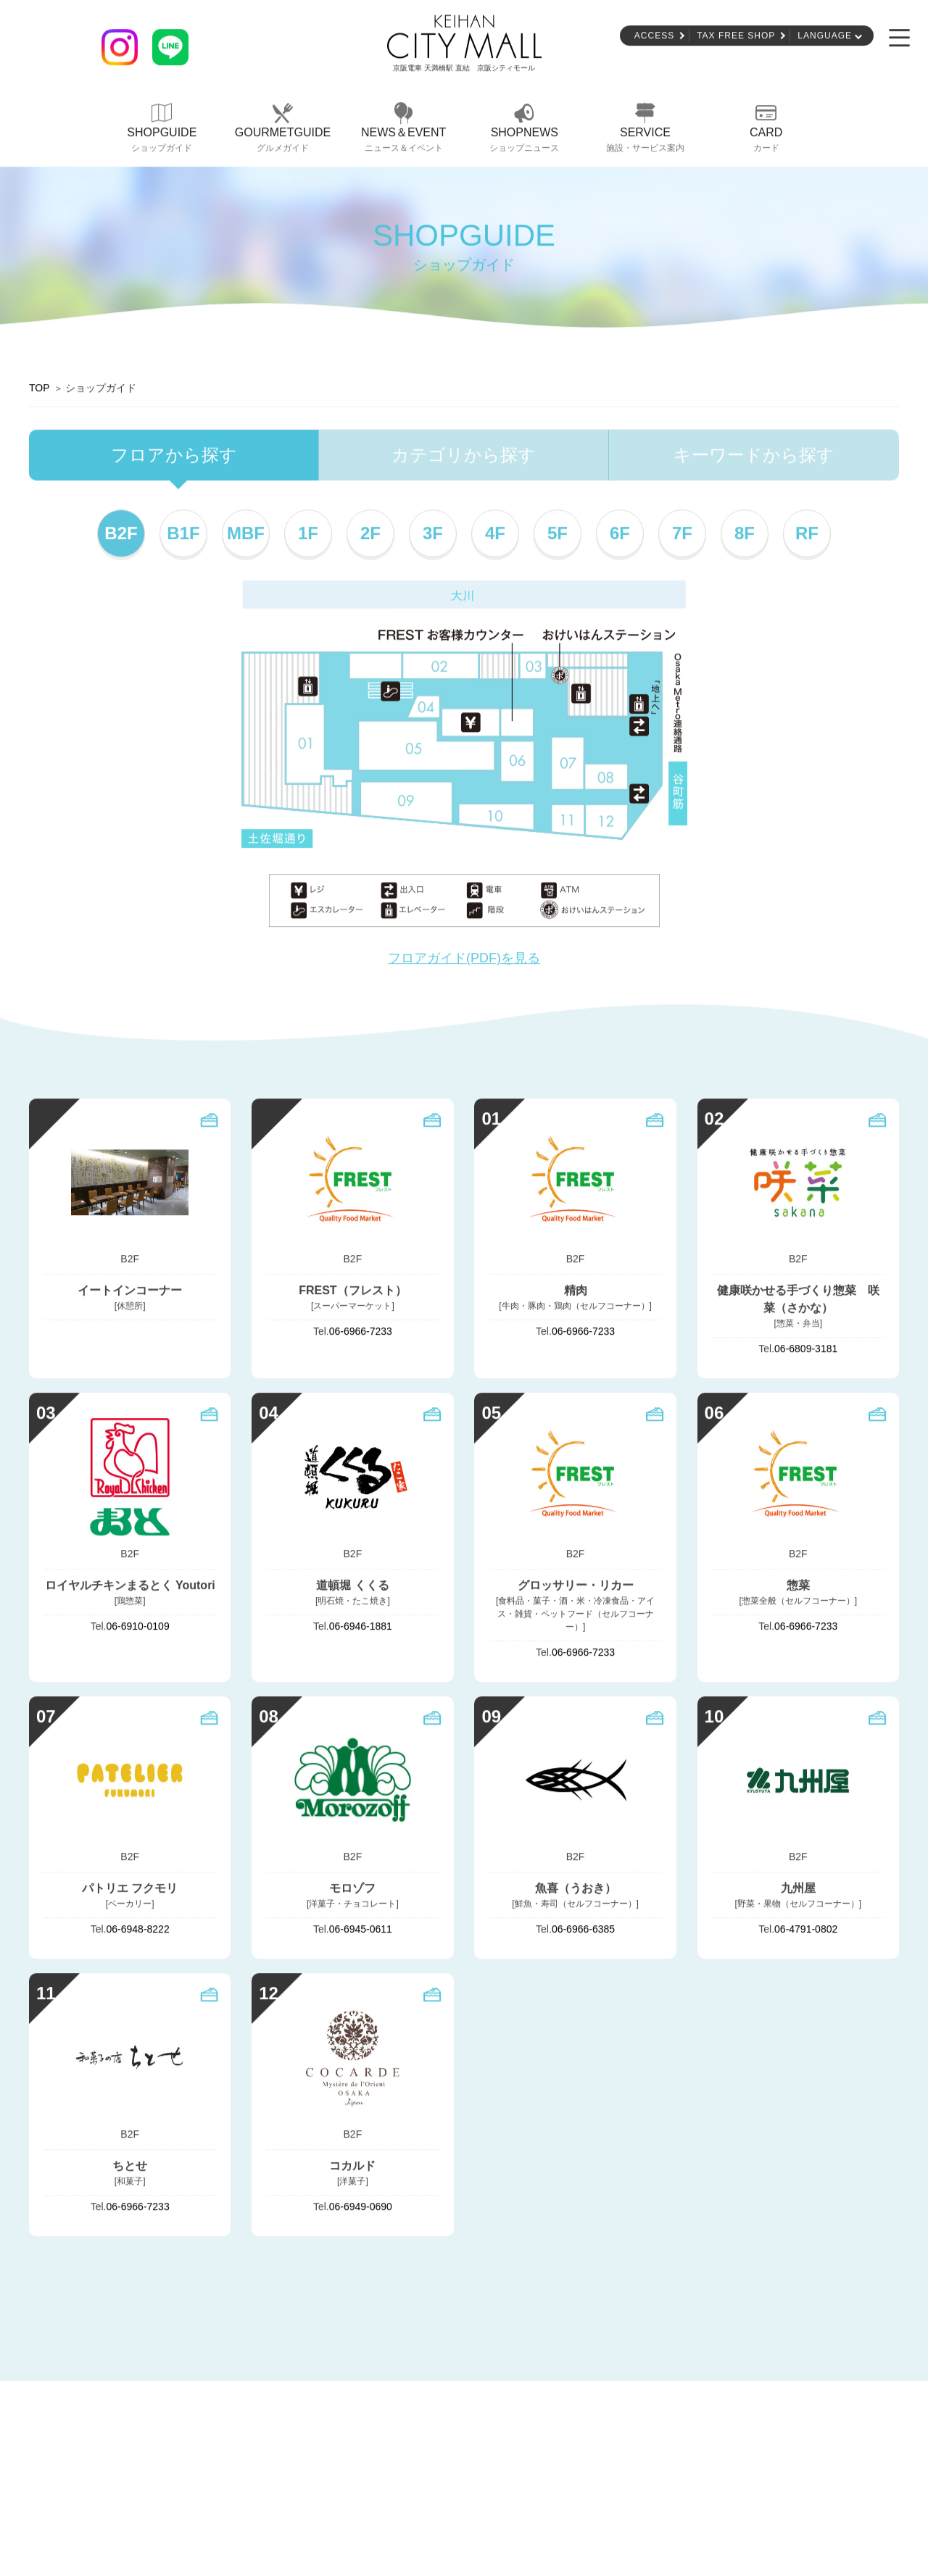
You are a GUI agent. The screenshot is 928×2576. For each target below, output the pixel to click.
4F (495, 534)
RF (807, 534)
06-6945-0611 (360, 1930)
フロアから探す (174, 456)
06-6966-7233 (360, 1332)
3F (433, 534)
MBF (246, 534)
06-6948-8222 (138, 1930)
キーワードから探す (754, 456)
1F (308, 534)
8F (744, 534)
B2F (120, 534)
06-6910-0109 (138, 1627)
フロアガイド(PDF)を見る (464, 959)
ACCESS (654, 37)
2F (370, 534)
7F (682, 534)
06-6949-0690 (360, 2207)
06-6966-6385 (583, 1930)
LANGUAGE (825, 37)
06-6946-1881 (360, 1627)
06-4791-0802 (805, 1930)
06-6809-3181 (805, 1350)
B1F (183, 534)
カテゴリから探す (464, 456)
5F (557, 534)
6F (620, 534)
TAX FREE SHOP (736, 37)
